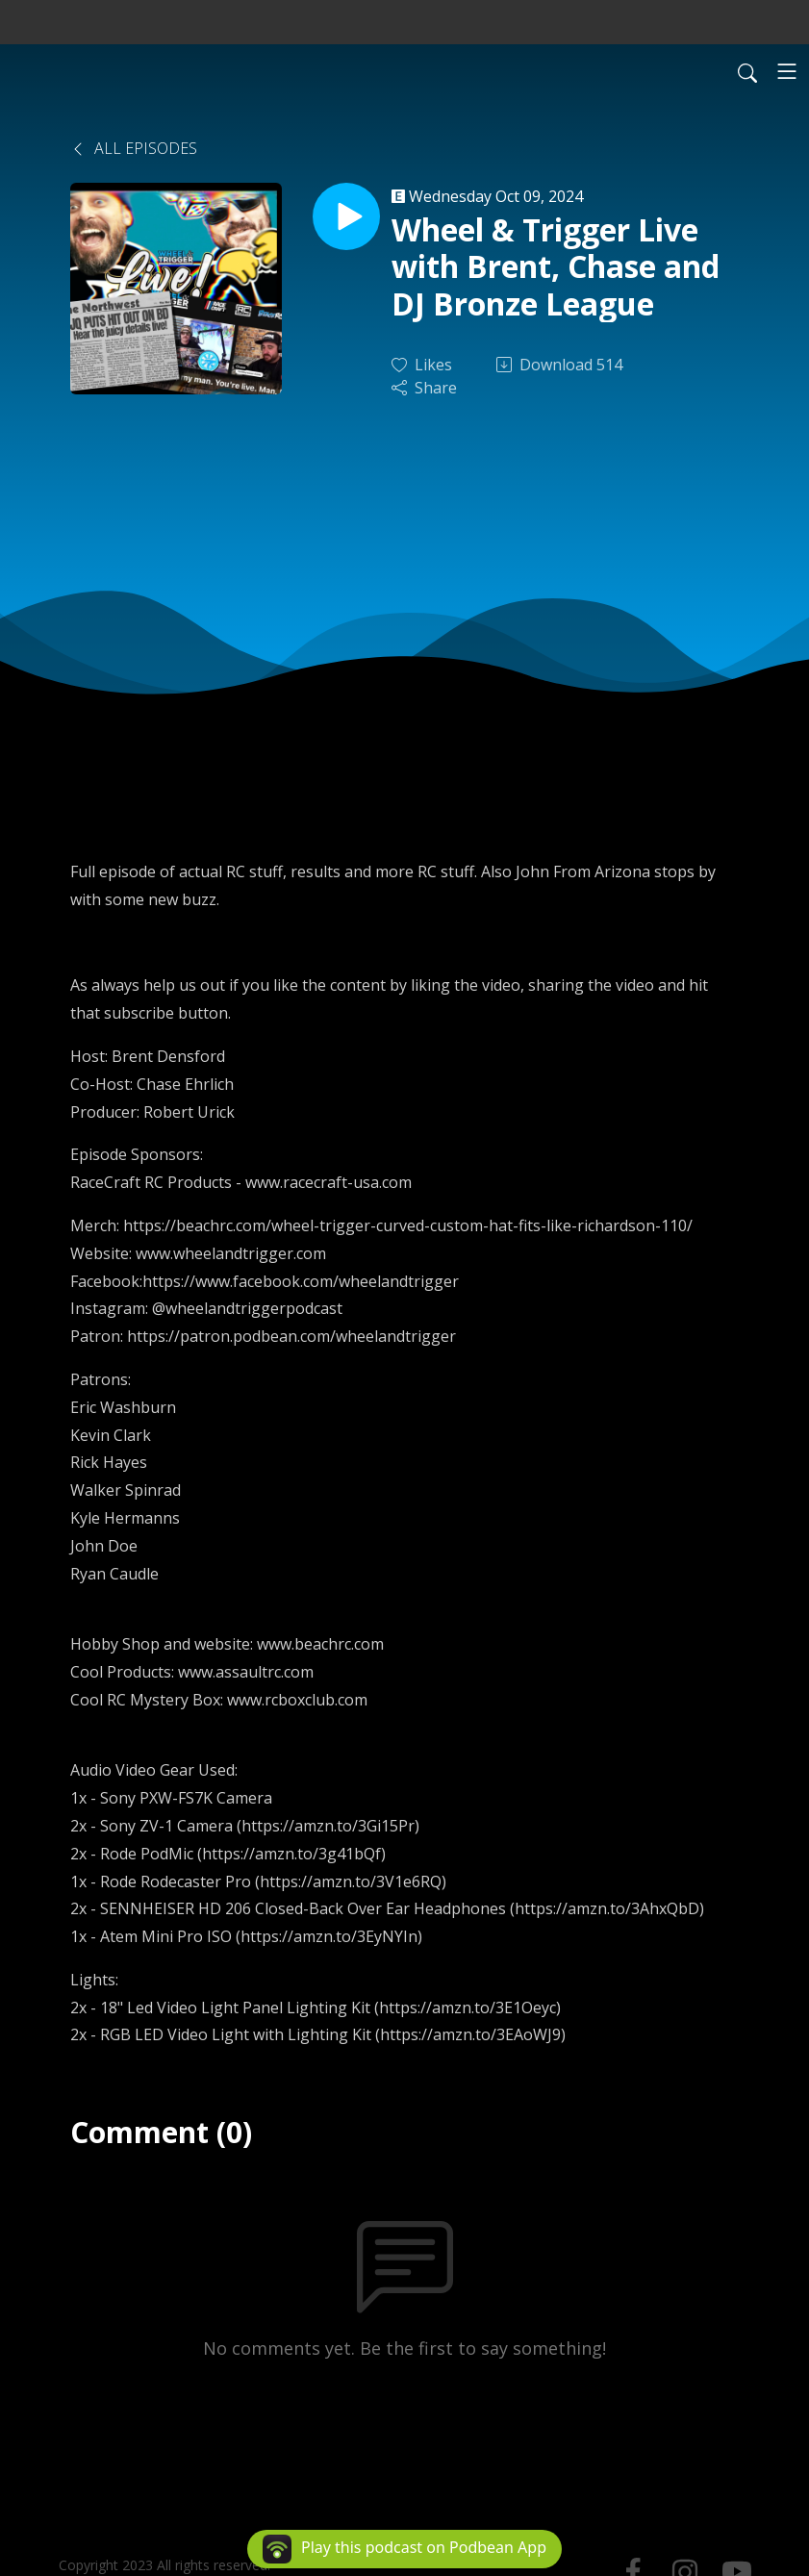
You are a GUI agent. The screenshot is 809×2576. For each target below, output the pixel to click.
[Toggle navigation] (787, 71)
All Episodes (133, 148)
